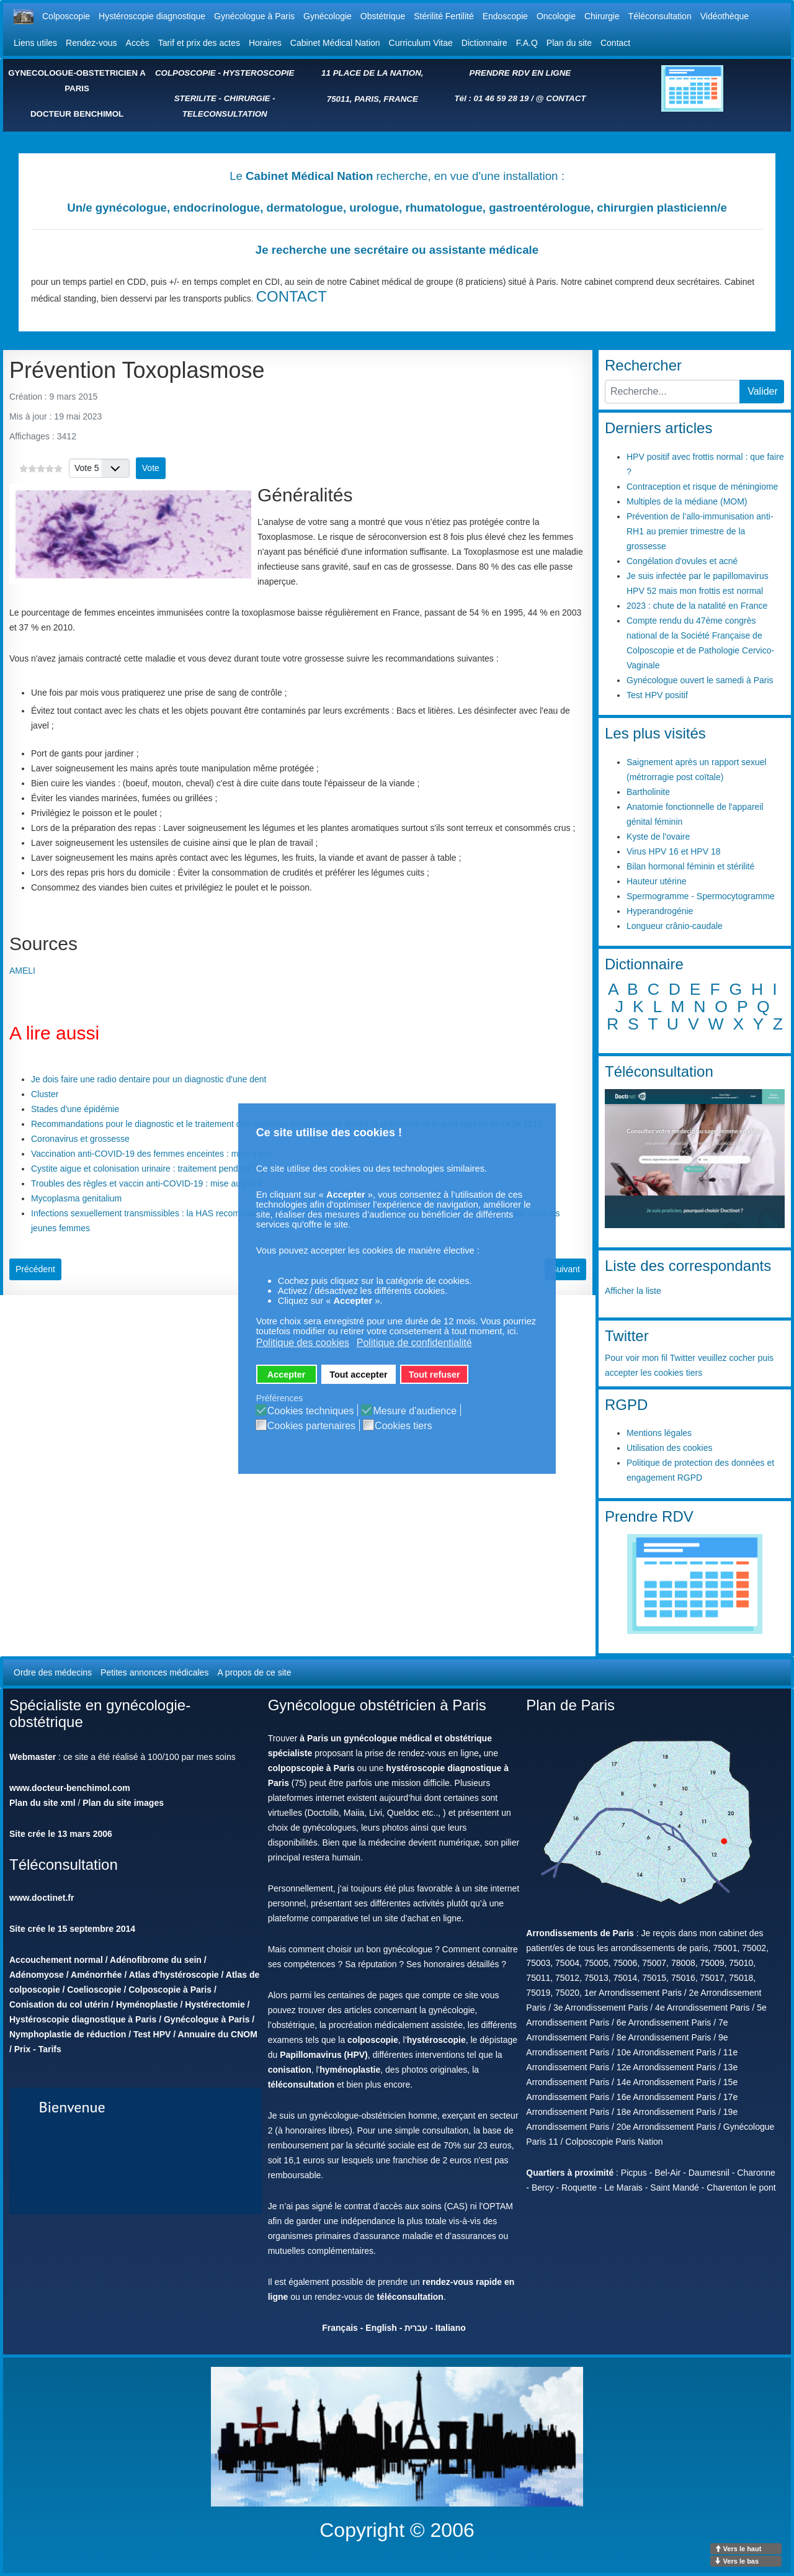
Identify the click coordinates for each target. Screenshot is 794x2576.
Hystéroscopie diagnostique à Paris (82, 2019)
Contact (615, 43)
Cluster (44, 1094)
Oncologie (556, 16)
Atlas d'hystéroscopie (174, 1975)
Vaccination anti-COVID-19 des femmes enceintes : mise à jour (152, 1154)
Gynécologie (327, 16)
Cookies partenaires (311, 1426)
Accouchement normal (56, 1960)
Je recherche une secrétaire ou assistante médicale (397, 249)
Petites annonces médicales (154, 1672)
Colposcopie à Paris (170, 1990)
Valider (762, 391)
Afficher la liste (633, 1291)
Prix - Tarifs (37, 2049)
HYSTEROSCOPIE (259, 73)
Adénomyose (36, 1975)
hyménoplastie (349, 2070)
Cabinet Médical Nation (335, 43)
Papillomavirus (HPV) (324, 2055)
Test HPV (152, 2034)
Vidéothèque (724, 16)
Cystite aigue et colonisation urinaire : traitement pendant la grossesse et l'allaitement (195, 1169)
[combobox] (672, 391)
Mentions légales (659, 1433)
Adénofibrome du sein (156, 1960)
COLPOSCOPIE (185, 73)
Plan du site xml (42, 1803)
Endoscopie (505, 16)
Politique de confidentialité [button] (414, 1342)
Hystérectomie (215, 2004)
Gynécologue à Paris (254, 16)
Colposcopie (66, 16)
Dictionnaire (484, 43)
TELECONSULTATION (224, 114)
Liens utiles (35, 43)
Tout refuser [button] (434, 1375)
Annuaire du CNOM (217, 2034)
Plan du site (569, 43)
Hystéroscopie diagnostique (152, 16)
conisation (289, 2070)
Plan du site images (123, 1803)
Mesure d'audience (415, 1411)
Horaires (265, 43)
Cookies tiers (403, 1426)
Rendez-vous (91, 43)
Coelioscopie (94, 1990)
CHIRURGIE (247, 98)
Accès (137, 43)
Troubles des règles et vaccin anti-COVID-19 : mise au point (146, 1183)
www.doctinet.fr (41, 1898)
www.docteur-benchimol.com (69, 1788)
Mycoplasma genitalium (76, 1198)
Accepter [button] (286, 1375)
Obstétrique (382, 16)
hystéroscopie (436, 2040)
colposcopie (372, 2040)
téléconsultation (301, 2084)
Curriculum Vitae (421, 43)
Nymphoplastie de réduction (67, 2034)
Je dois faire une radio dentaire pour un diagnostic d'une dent (148, 1079)
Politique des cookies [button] (302, 1342)
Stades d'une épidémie (75, 1109)
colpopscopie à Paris (311, 1768)
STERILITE (195, 98)
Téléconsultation (660, 16)
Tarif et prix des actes (199, 43)
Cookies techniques (310, 1411)
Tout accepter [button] (358, 1375)
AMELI (22, 971)
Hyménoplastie (147, 2004)
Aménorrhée (96, 1975)
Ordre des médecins (53, 1672)
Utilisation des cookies (670, 1448)
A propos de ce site (254, 1672)
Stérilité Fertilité (443, 16)
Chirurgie (602, 16)
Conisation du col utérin (59, 2004)
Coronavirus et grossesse (80, 1139)
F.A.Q (527, 43)
